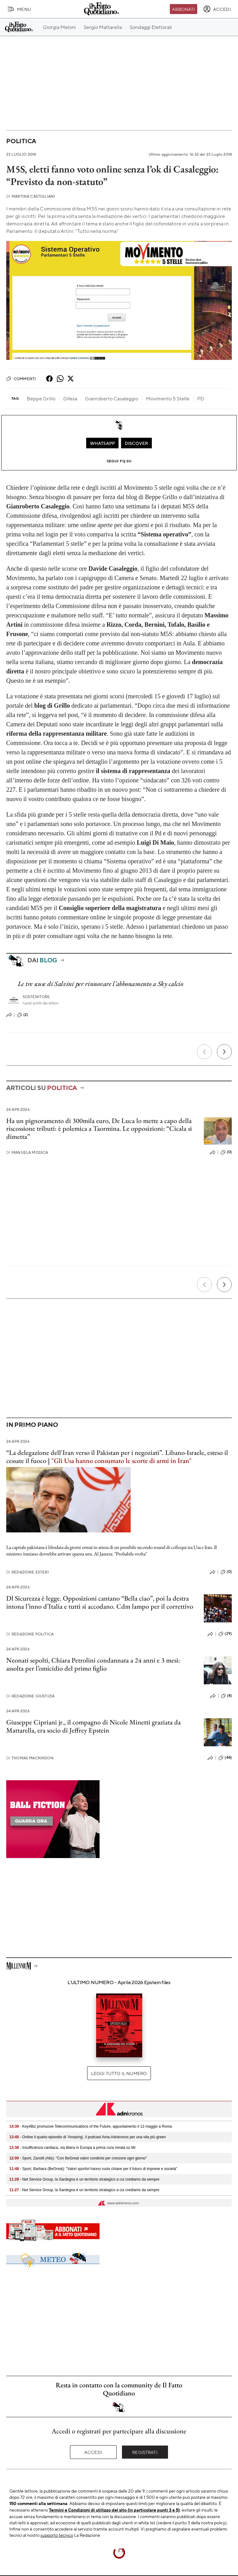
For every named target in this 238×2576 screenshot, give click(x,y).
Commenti (21, 378)
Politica (21, 141)
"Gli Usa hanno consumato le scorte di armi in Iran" (121, 1460)
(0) (226, 1152)
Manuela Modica (27, 1152)
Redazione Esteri (27, 1572)
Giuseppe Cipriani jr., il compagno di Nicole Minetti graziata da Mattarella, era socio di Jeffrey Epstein (93, 1726)
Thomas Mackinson (30, 1758)
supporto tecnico (56, 2535)
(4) (226, 1695)
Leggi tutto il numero (119, 2073)
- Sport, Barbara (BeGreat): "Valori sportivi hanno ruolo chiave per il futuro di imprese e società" (93, 2169)
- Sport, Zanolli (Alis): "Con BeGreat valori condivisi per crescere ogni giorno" (78, 2158)
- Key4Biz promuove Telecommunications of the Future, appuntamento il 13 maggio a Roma (90, 2126)
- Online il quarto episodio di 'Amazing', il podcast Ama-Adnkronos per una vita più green (87, 2137)
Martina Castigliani (30, 196)
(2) (22, 1014)
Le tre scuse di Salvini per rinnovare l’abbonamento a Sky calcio (100, 983)
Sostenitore (36, 996)
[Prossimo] (224, 1051)
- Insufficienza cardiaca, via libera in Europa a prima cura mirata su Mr (72, 2147)
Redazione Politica (30, 1634)
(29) (225, 1633)
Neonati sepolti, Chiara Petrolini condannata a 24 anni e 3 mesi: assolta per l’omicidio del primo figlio (93, 1664)
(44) (225, 1757)
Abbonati (183, 9)
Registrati (144, 2452)
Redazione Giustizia (30, 1696)
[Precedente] (204, 1051)
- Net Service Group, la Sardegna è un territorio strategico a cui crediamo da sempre (84, 2179)
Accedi (93, 2452)
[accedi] (217, 9)
